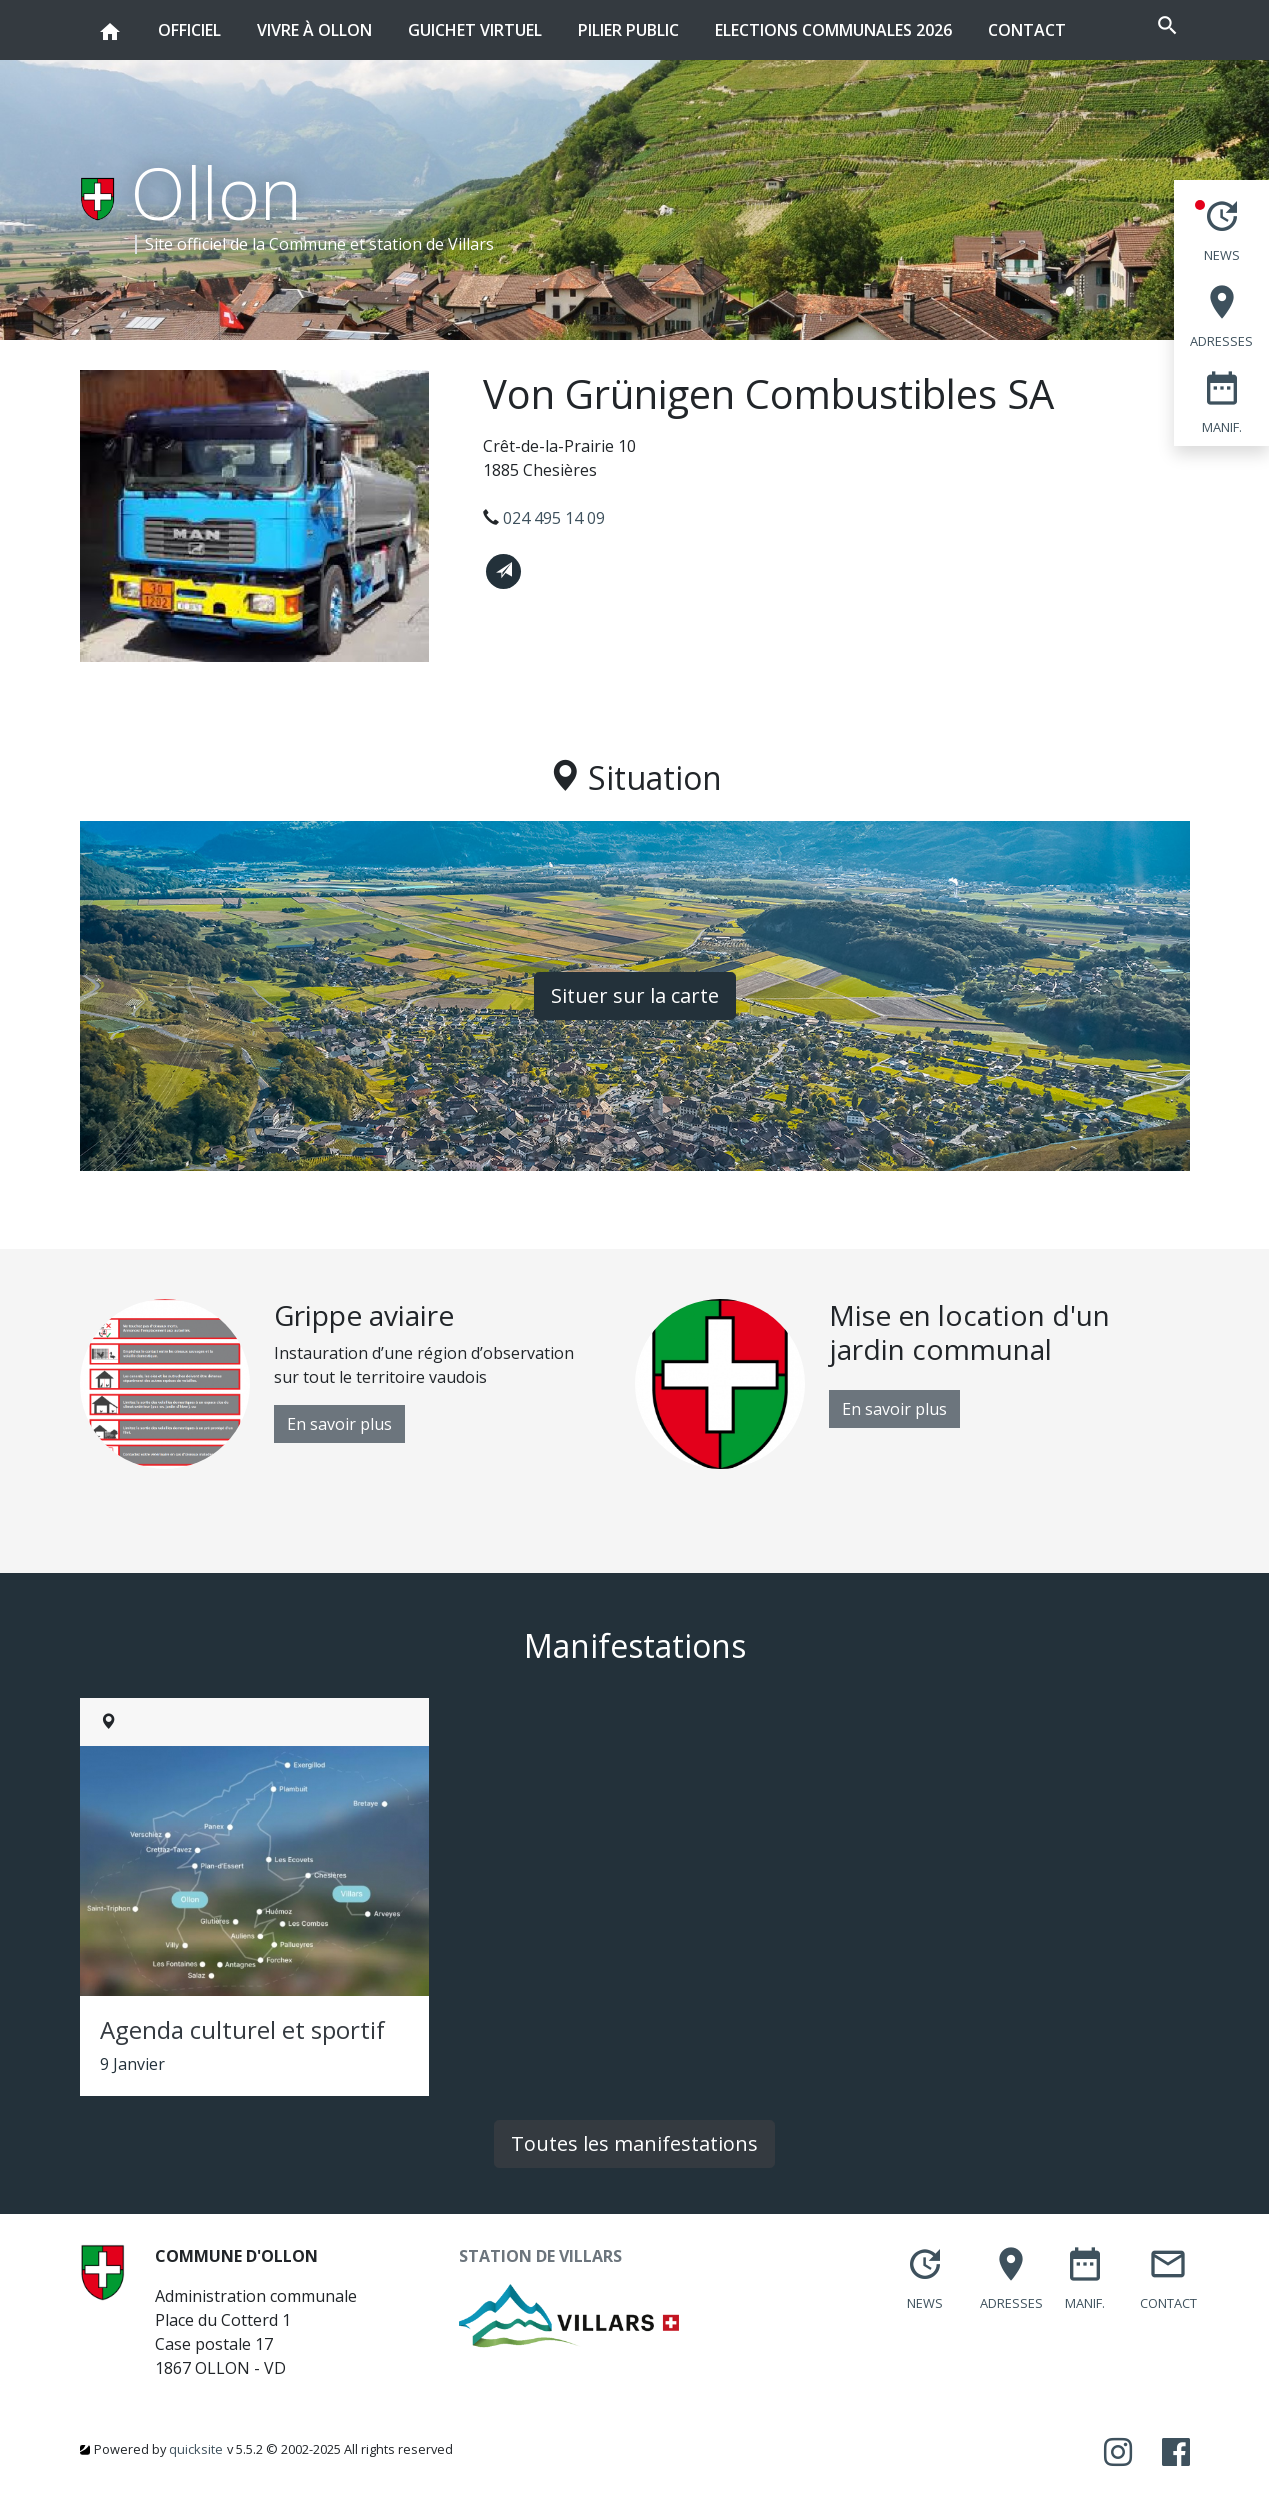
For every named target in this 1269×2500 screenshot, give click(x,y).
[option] (357, 1384)
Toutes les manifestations (634, 2143)
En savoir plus (339, 1424)
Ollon (216, 192)
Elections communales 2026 (833, 30)
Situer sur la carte (635, 995)
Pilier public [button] (628, 20)
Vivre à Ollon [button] (314, 20)
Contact (1027, 30)
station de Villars (431, 244)
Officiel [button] (189, 20)
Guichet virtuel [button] (475, 20)
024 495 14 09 (554, 518)
